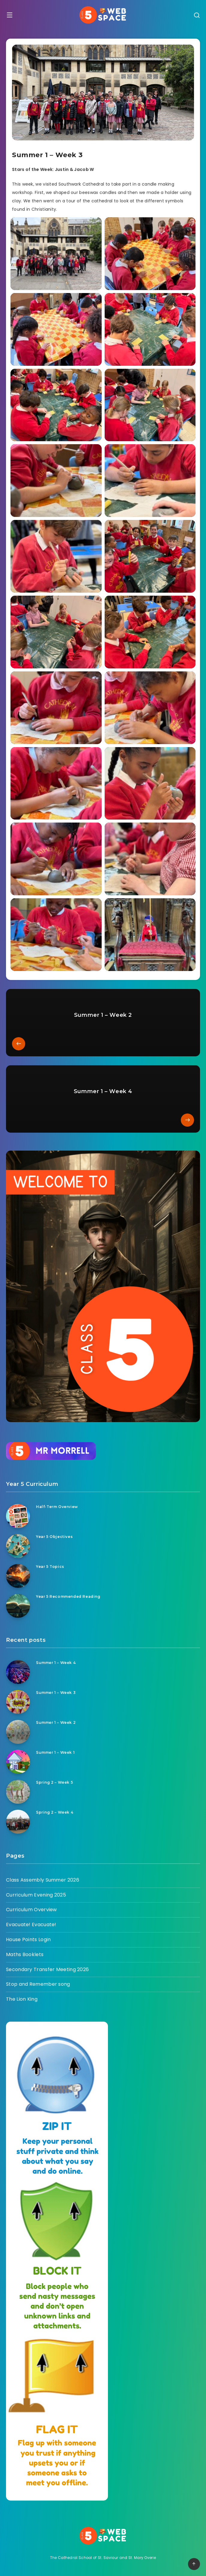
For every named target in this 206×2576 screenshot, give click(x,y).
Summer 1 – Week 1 (55, 1752)
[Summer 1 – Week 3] (18, 1702)
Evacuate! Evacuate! (31, 1924)
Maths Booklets (24, 1954)
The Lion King (21, 1999)
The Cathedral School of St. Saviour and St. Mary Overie (103, 2557)
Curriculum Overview (31, 1909)
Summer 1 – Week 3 (56, 1692)
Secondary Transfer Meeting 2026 (47, 1969)
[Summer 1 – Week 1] (18, 1762)
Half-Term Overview (57, 1506)
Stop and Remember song (38, 1984)
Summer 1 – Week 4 (56, 1662)
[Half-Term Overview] (18, 1516)
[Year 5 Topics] (18, 1576)
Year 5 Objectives (54, 1536)
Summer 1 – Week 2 (56, 1722)
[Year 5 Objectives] (18, 1546)
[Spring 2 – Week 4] (18, 1822)
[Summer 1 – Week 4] (18, 1672)
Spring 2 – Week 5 (54, 1782)
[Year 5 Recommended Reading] (18, 1606)
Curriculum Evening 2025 (36, 1894)
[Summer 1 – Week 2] (18, 1732)
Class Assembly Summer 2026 (42, 1879)
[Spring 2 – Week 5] (18, 1792)
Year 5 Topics (50, 1566)
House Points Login (28, 1939)
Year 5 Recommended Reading (68, 1596)
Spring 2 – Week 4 (54, 1812)
